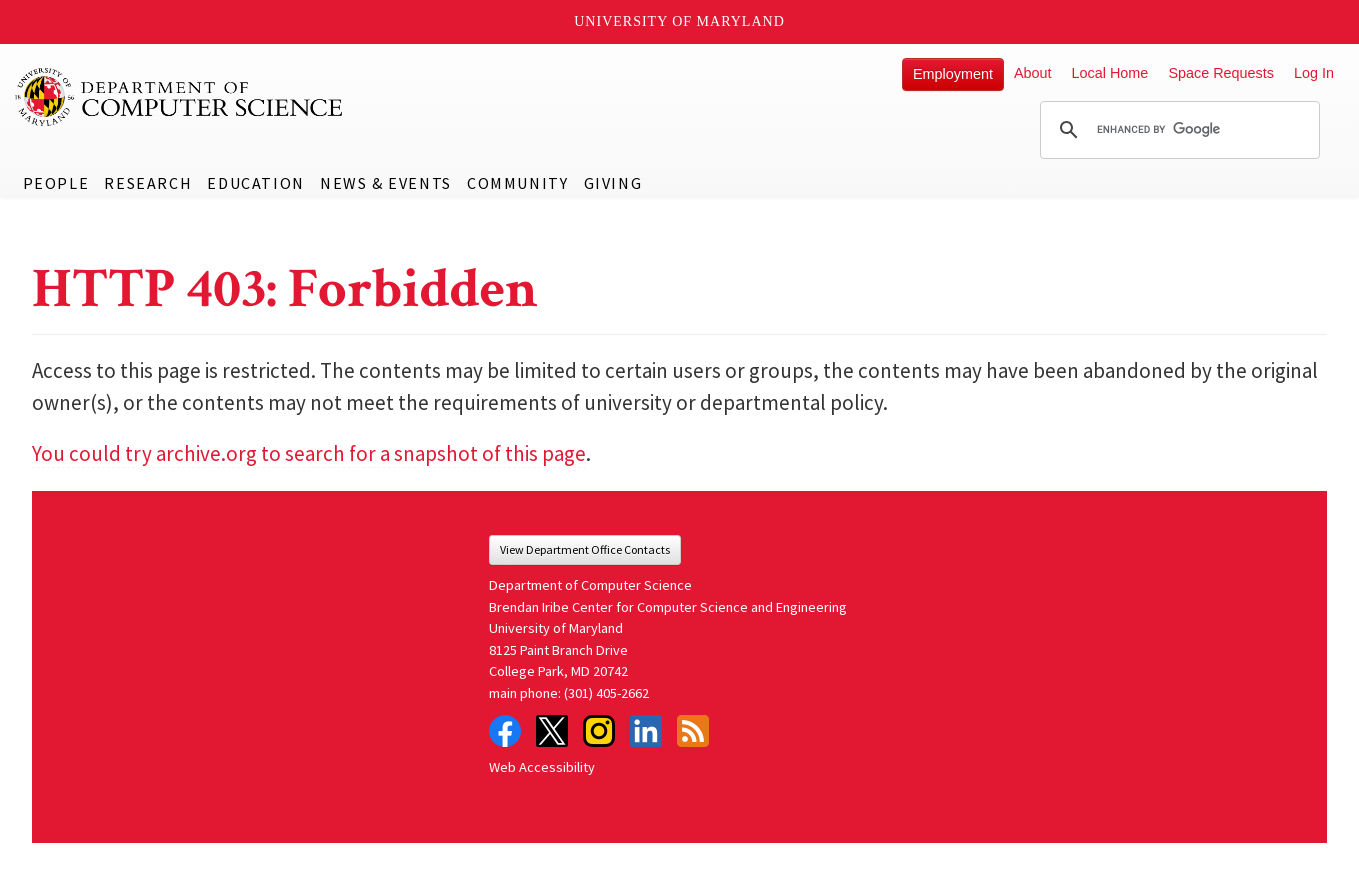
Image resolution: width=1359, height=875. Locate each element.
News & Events (386, 183)
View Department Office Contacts (585, 549)
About (1033, 73)
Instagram (599, 731)
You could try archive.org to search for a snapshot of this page (309, 453)
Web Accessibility (542, 767)
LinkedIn (646, 731)
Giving (613, 183)
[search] (1177, 130)
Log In (1314, 73)
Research (148, 183)
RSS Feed (693, 731)
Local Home (1110, 73)
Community (517, 183)
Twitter (552, 731)
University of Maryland (679, 21)
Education (255, 183)
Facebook (505, 731)
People (56, 183)
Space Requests (1221, 73)
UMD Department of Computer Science (180, 97)
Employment (953, 74)
